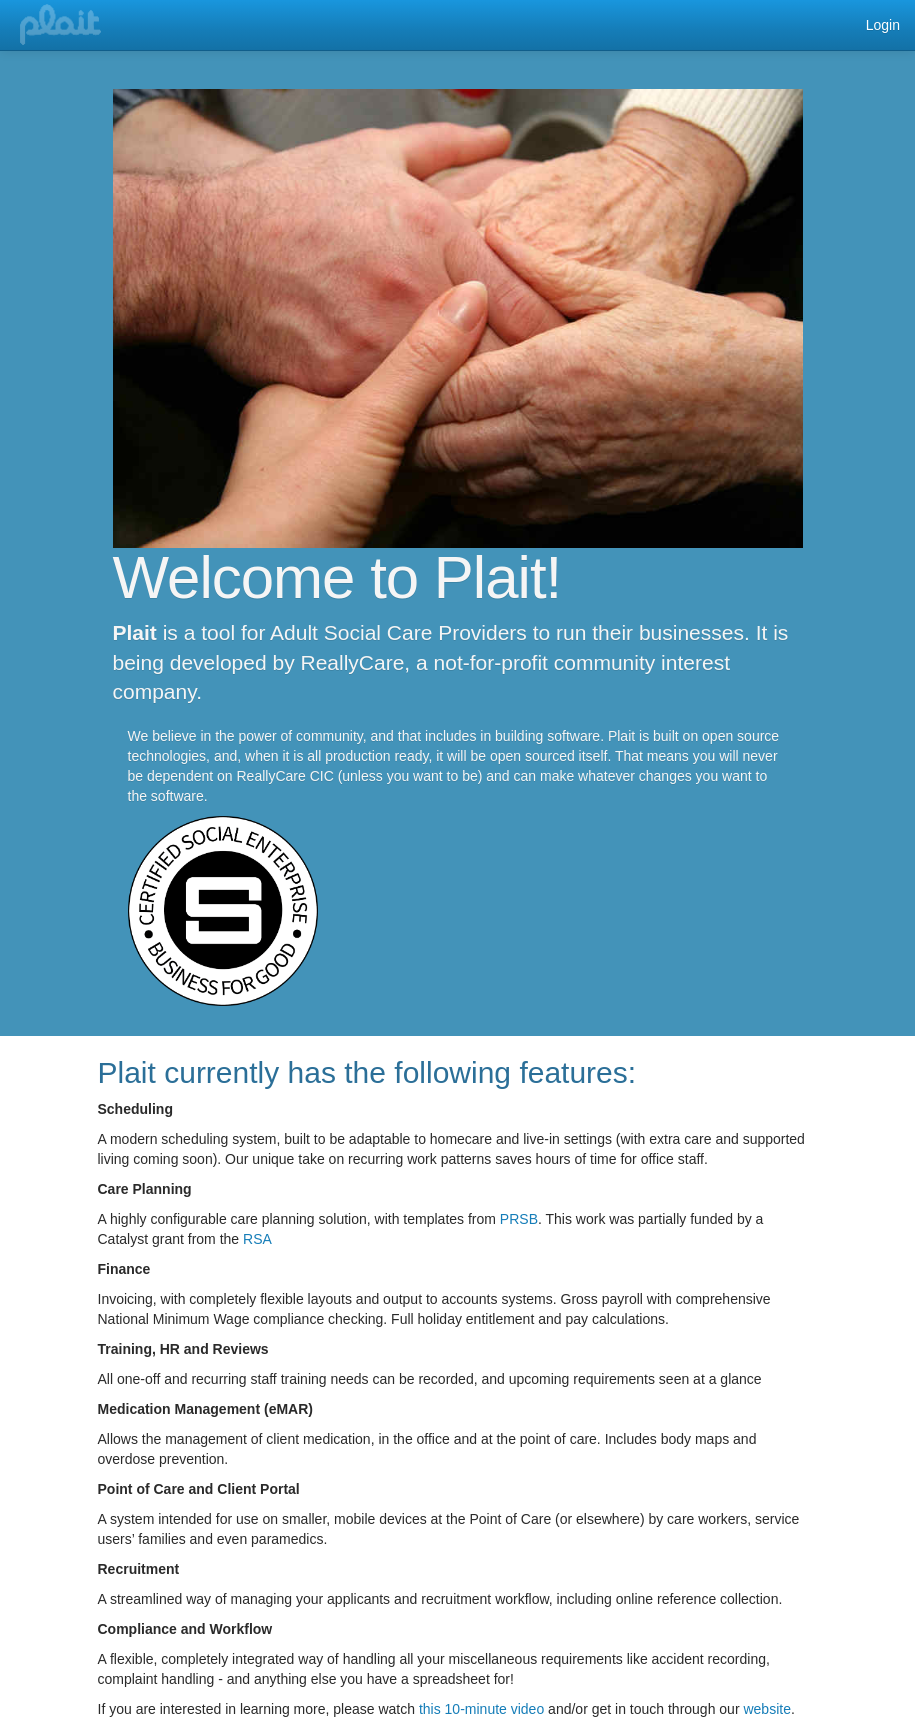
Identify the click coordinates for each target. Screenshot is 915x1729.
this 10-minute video (481, 1709)
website (766, 1709)
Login (883, 25)
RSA (257, 1239)
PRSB (519, 1219)
